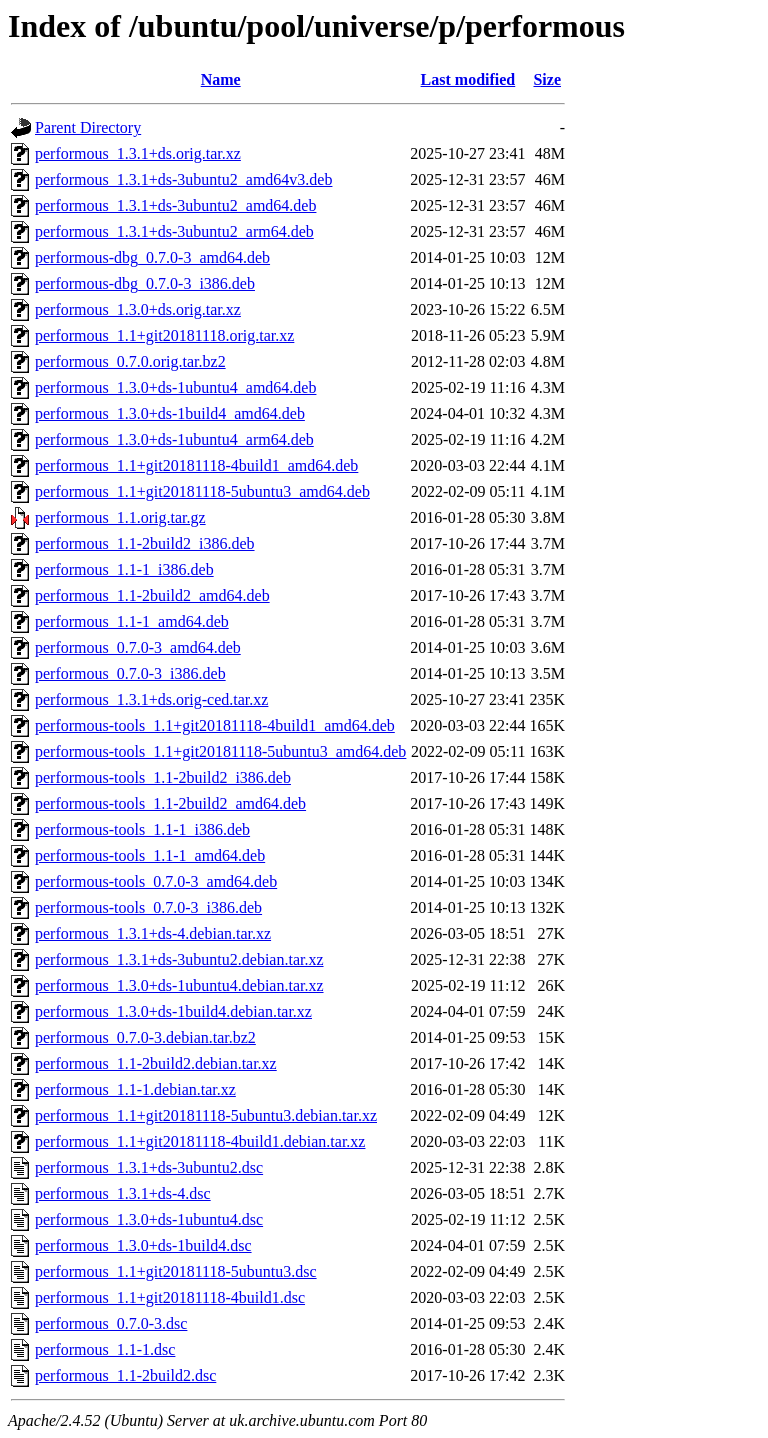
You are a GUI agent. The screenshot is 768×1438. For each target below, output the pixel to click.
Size (547, 79)
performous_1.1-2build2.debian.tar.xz (156, 1063)
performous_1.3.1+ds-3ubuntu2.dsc (149, 1167)
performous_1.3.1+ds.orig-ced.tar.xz (151, 699)
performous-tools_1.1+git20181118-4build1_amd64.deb (215, 725)
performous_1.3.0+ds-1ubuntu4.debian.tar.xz (179, 985)
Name (221, 79)
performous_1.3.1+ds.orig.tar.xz (138, 153)
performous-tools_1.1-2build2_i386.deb (163, 777)
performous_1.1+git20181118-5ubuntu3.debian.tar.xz (206, 1115)
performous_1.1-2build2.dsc (125, 1375)
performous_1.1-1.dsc (105, 1349)
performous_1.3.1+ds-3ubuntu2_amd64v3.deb (183, 179)
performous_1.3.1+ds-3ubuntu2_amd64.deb (175, 205)
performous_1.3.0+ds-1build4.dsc (143, 1245)
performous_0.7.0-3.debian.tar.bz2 (145, 1037)
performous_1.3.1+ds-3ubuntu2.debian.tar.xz (179, 959)
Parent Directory (88, 127)
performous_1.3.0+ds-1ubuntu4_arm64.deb (174, 439)
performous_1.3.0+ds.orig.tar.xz (138, 309)
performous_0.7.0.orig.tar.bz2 (130, 361)
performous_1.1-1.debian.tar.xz (135, 1089)
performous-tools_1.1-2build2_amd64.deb (170, 803)
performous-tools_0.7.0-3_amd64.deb (156, 881)
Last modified (468, 79)
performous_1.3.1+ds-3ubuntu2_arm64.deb (174, 231)
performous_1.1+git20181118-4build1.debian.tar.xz (200, 1141)
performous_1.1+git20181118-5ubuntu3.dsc (176, 1271)
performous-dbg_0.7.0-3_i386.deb (145, 283)
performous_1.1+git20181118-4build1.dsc (170, 1297)
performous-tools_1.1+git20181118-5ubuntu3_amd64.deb (220, 751)
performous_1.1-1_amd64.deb (132, 621)
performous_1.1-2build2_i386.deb (145, 543)
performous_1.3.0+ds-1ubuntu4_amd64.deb (175, 387)
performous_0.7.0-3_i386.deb (130, 673)
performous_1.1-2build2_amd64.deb (152, 595)
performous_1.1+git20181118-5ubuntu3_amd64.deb (202, 491)
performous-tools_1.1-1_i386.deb (142, 829)
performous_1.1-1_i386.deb (124, 569)
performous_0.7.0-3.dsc (111, 1323)
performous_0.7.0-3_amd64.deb (138, 647)
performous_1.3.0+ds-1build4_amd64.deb (170, 413)
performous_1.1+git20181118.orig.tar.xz (164, 335)
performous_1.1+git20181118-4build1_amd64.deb (196, 465)
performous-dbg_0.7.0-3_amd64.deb (152, 257)
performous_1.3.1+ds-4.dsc (123, 1193)
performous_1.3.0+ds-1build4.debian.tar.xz (173, 1011)
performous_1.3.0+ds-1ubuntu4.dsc (149, 1219)
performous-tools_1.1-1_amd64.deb (150, 855)
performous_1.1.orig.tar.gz (120, 517)
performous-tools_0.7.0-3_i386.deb (148, 907)
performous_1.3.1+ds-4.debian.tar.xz (153, 933)
